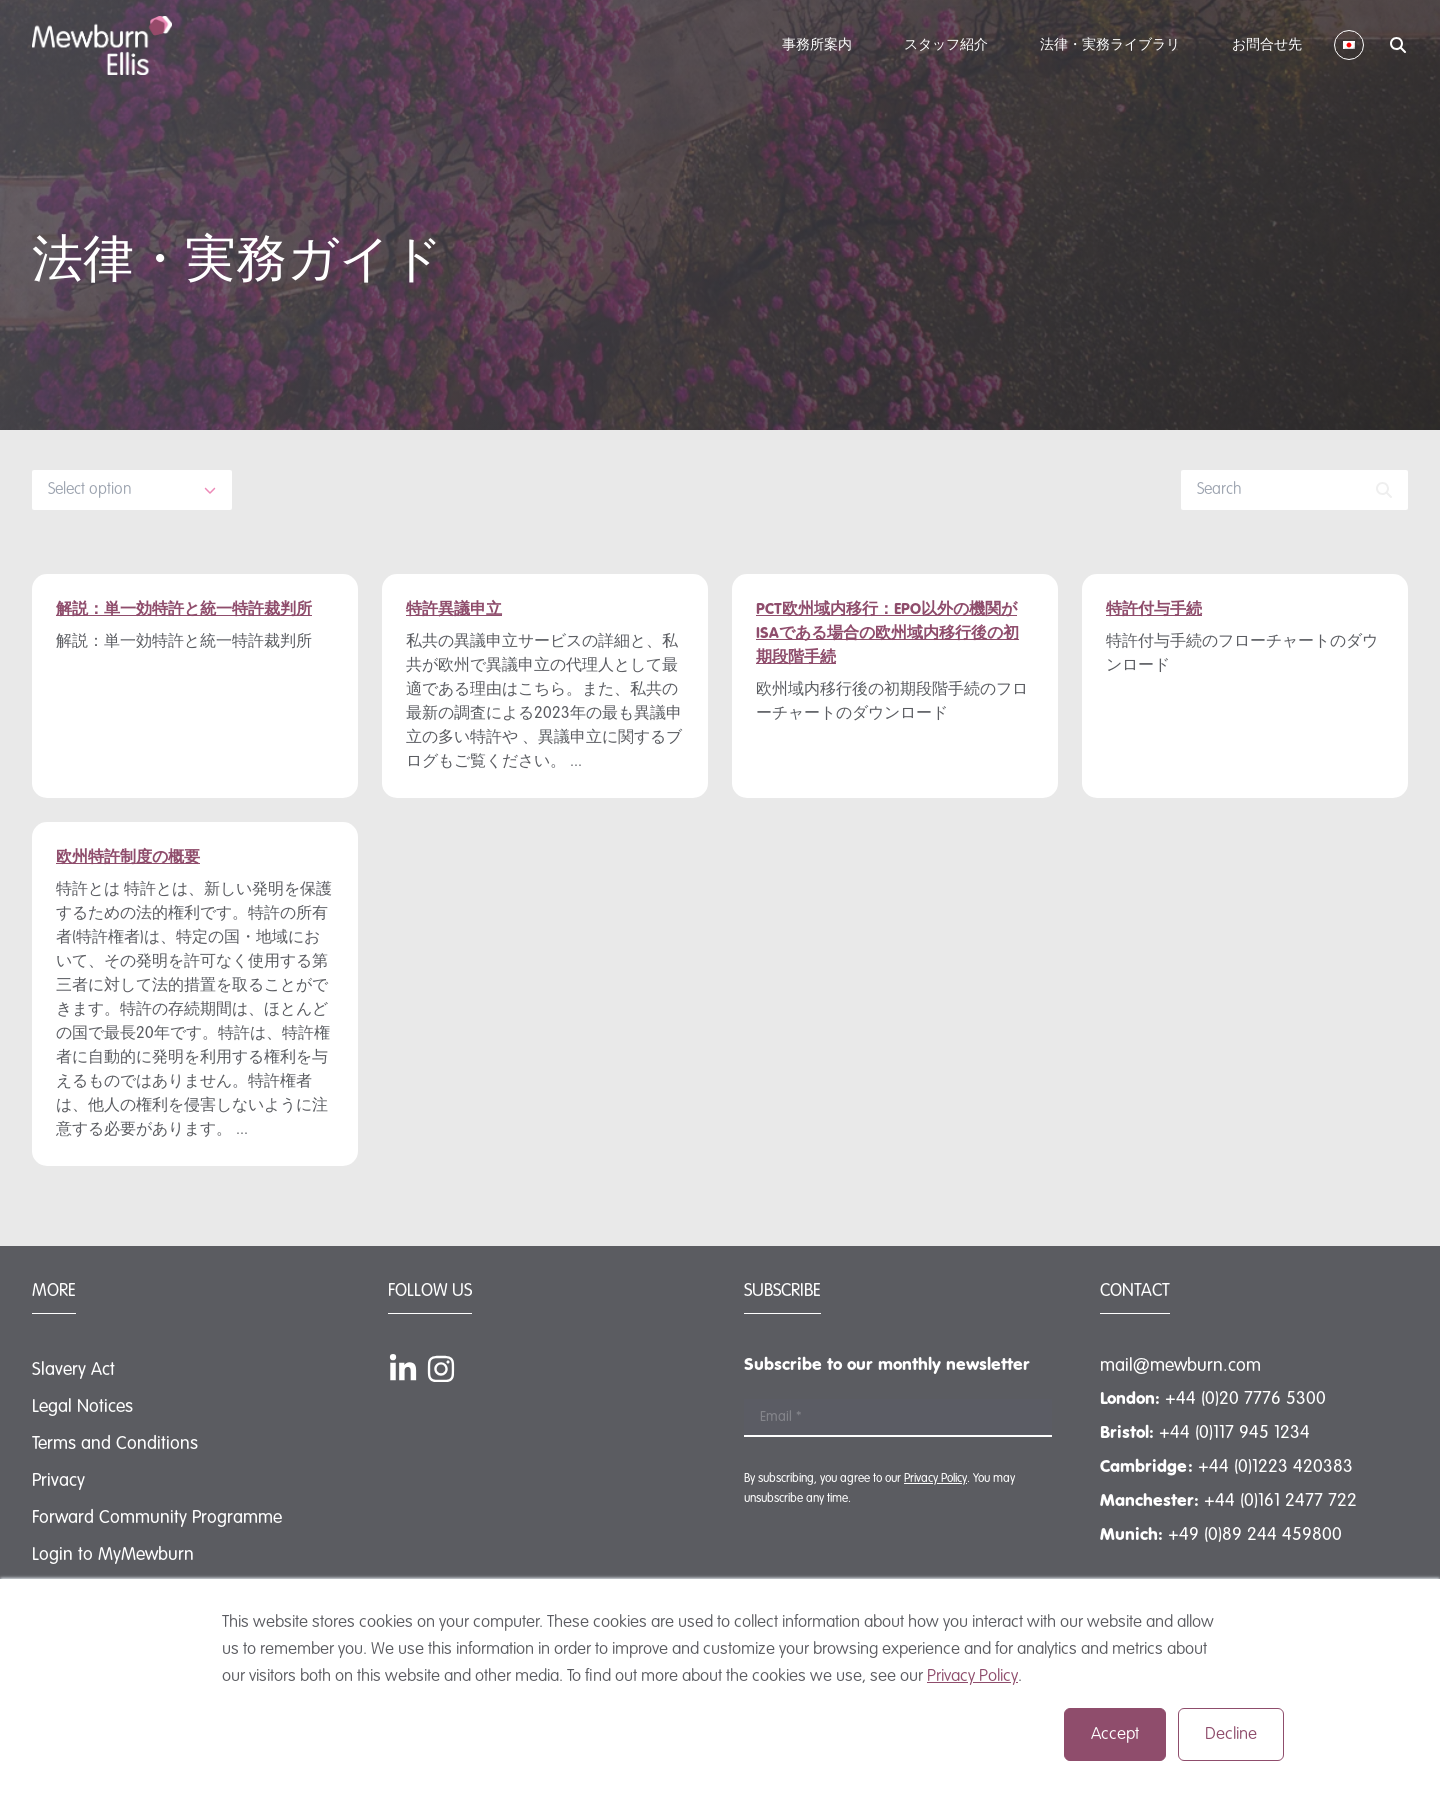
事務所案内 (817, 45)
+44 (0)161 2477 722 (1280, 1501)
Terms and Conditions (115, 1444)
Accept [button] (1115, 1734)
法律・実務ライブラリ (1110, 45)
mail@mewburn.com (1180, 1366)
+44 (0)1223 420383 (1275, 1467)
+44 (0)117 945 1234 (1234, 1433)
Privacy (58, 1481)
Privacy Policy (972, 1676)
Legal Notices (82, 1407)
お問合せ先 (1267, 45)
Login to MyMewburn (113, 1555)
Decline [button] (1231, 1734)
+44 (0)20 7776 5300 (1245, 1399)
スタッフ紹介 (946, 45)
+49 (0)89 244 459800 (1255, 1535)
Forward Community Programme (157, 1518)
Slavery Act (73, 1370)
